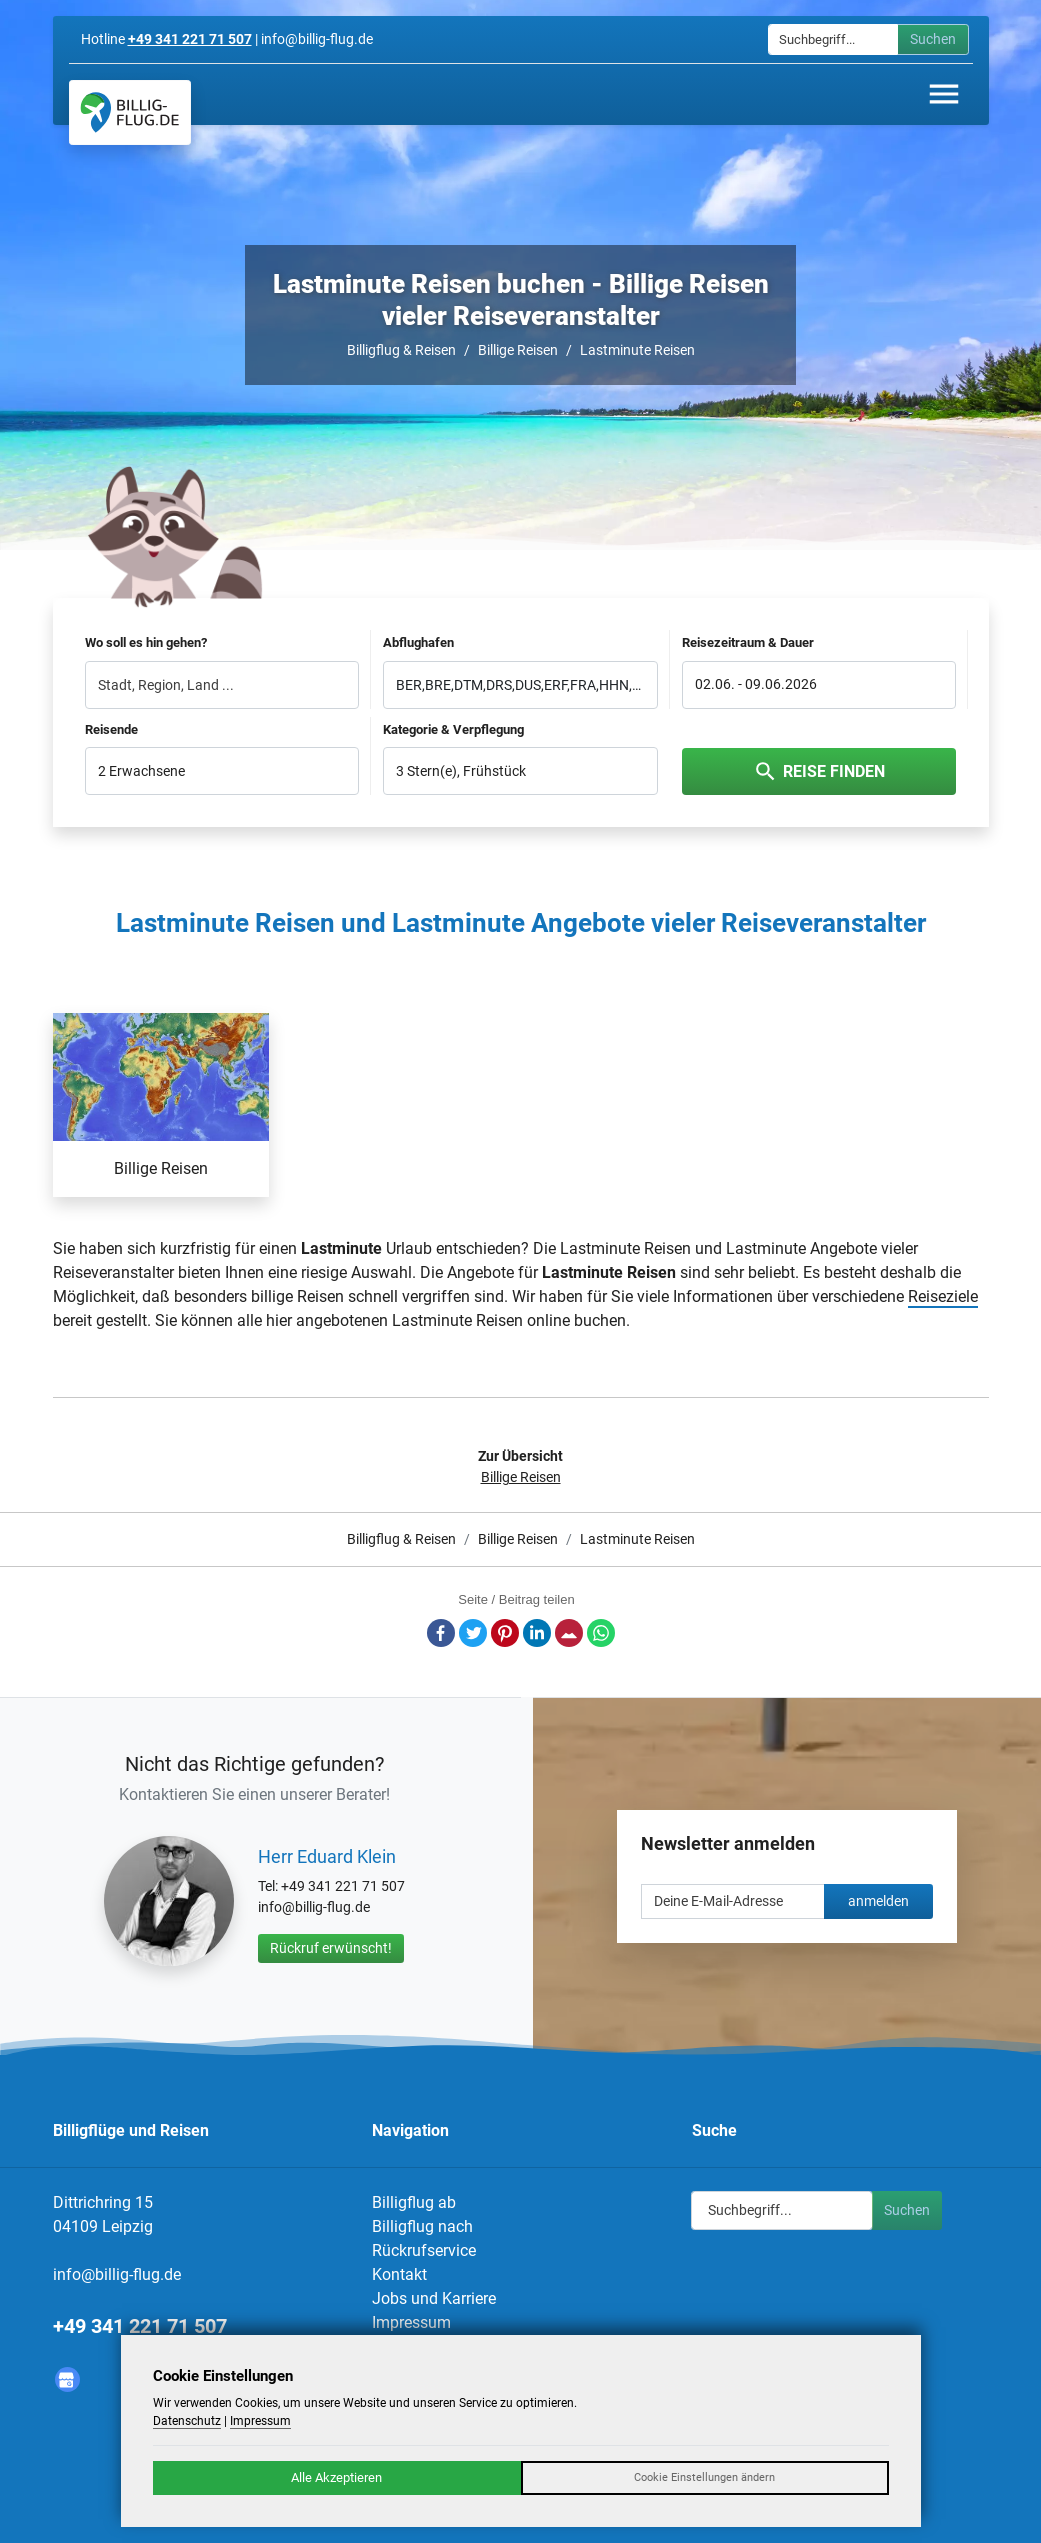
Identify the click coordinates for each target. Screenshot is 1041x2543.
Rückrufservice (424, 2250)
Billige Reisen (518, 350)
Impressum (411, 2322)
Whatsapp (601, 1633)
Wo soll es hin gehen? (146, 642)
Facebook (441, 1633)
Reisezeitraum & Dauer (748, 642)
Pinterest (505, 1633)
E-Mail (569, 1633)
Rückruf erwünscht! (331, 1948)
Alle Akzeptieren (336, 2477)
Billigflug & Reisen (401, 350)
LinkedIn (537, 1633)
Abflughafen (418, 642)
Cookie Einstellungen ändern (704, 2477)
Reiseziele (943, 1296)
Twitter (473, 1633)
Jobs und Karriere (434, 2298)
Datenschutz (187, 2421)
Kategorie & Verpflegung (453, 729)
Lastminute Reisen (637, 350)
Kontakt (399, 2274)
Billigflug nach (422, 2226)
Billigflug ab (414, 2202)
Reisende (111, 729)
